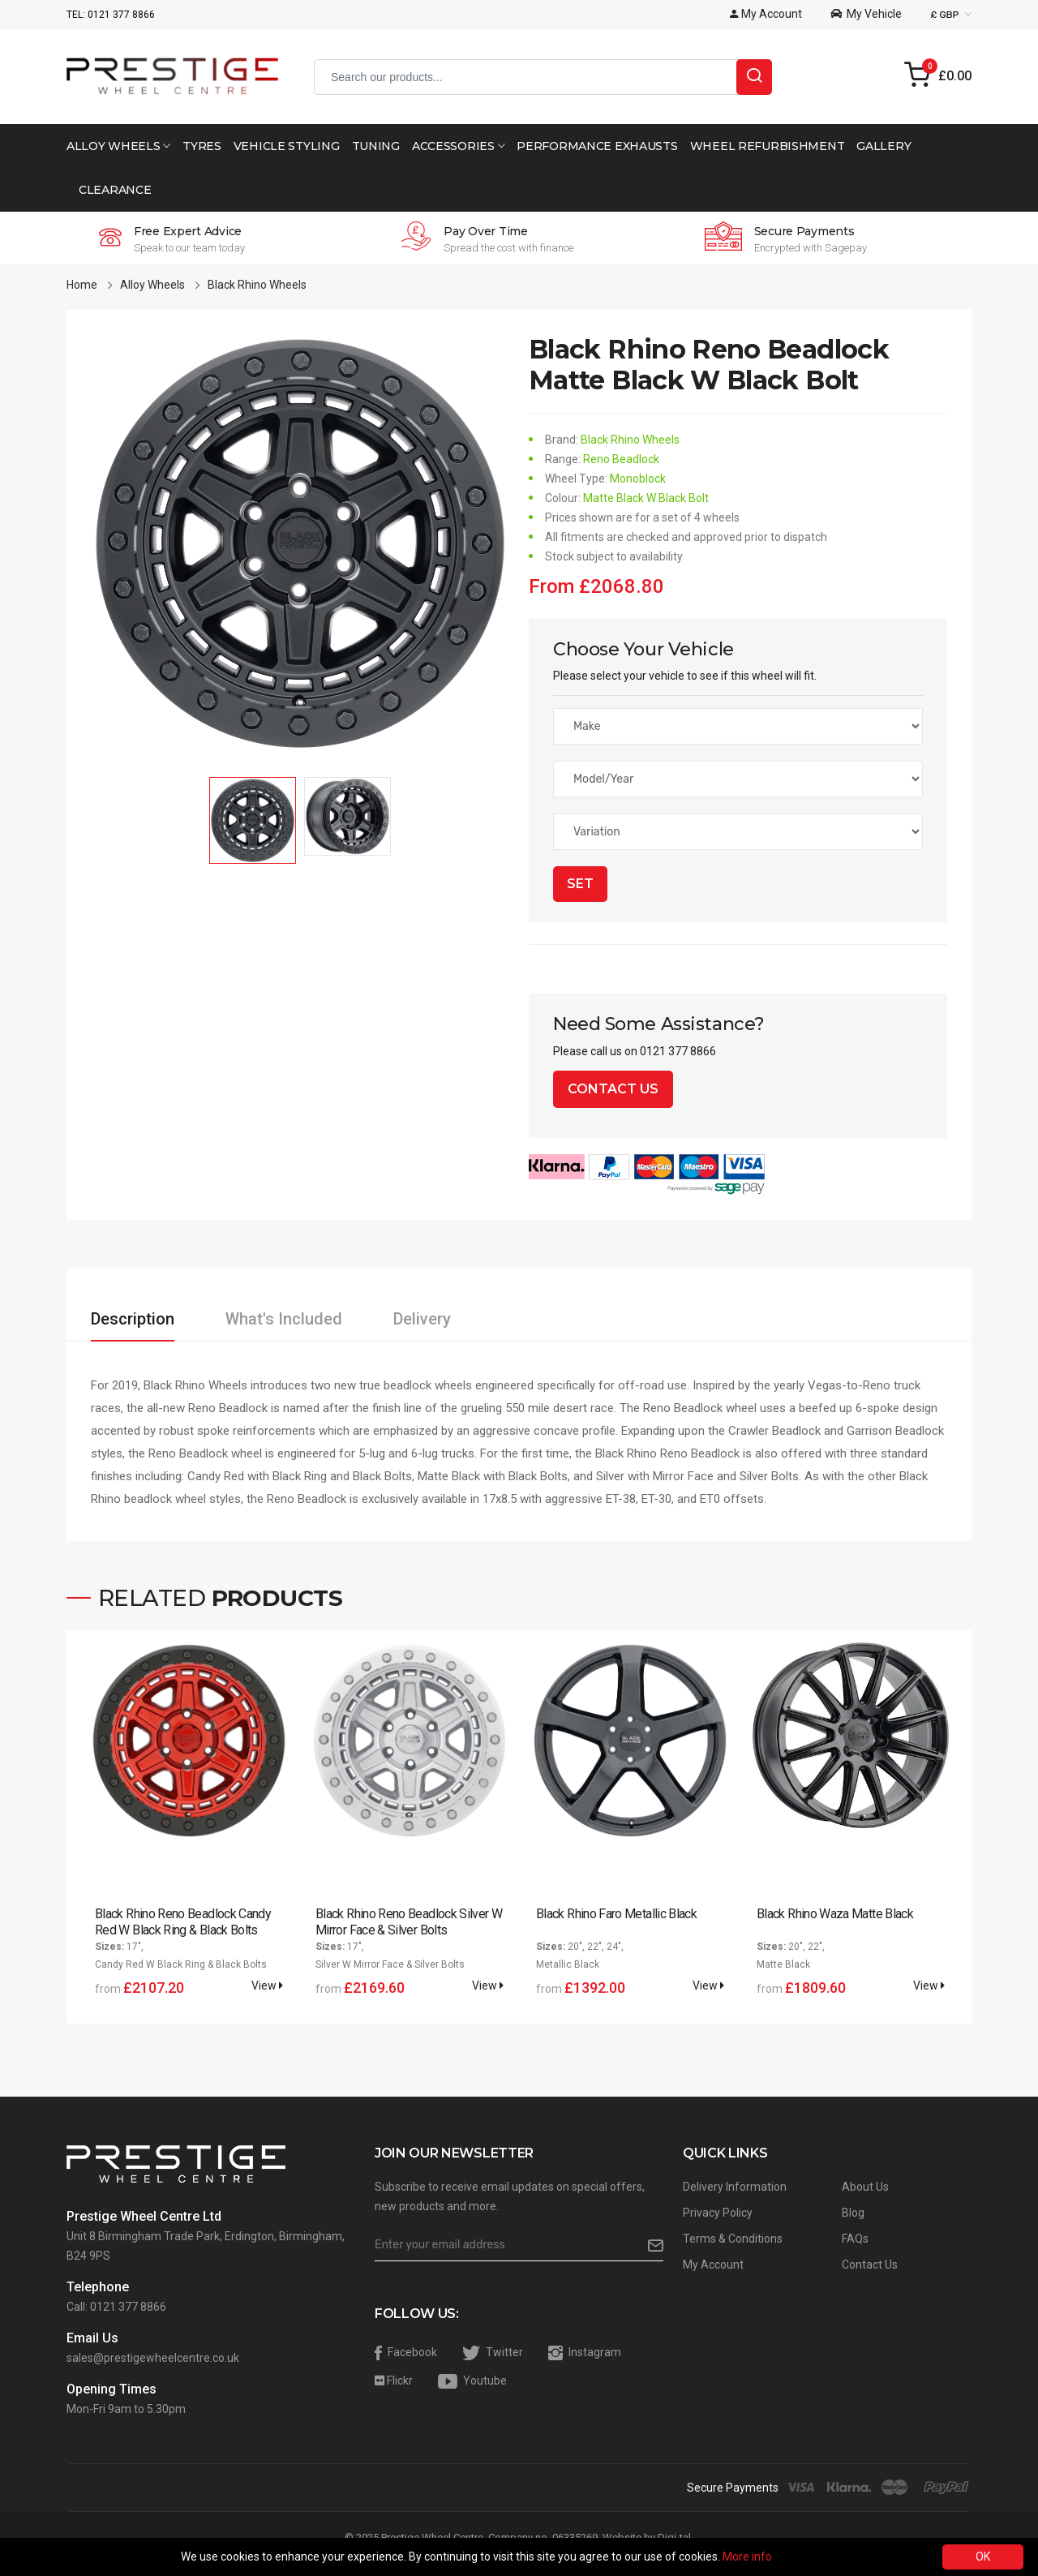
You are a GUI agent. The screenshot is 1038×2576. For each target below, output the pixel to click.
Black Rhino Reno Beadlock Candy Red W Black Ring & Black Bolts (183, 1922)
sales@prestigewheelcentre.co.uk (152, 2357)
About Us (865, 2186)
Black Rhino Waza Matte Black (835, 1913)
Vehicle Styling (287, 146)
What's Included (283, 1319)
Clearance (115, 189)
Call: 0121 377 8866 (116, 2306)
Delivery (422, 1319)
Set (580, 883)
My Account (713, 2264)
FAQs (855, 2238)
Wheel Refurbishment (767, 146)
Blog (853, 2212)
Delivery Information (735, 2186)
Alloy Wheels (118, 146)
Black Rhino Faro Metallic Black (616, 1913)
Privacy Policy (718, 2212)
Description (132, 1319)
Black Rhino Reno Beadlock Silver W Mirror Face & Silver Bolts (408, 1922)
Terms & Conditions (733, 2238)
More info (747, 2556)
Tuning (376, 146)
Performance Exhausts (597, 146)
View (267, 1985)
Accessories (458, 146)
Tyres (201, 146)
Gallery (883, 146)
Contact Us (613, 1089)
